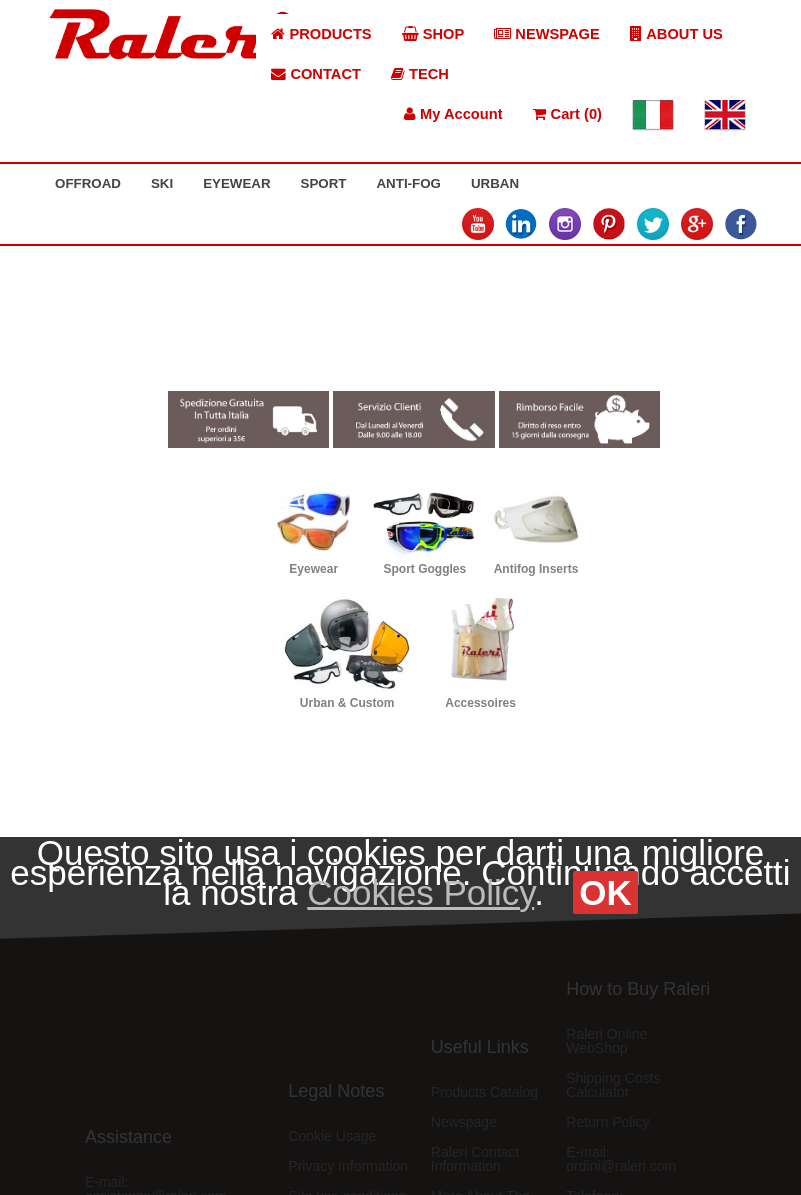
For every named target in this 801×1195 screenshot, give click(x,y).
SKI (162, 183)
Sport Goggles (425, 569)
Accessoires (480, 703)
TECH (420, 74)
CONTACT (316, 74)
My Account (453, 114)
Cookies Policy (420, 892)
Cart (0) (567, 114)
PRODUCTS (321, 34)
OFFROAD (88, 183)
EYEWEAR (236, 183)
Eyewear (313, 569)
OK (605, 892)
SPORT (324, 183)
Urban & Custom (347, 703)
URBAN (495, 183)
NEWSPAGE (547, 34)
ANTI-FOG (408, 183)
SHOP (433, 34)
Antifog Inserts (536, 569)
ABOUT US (676, 34)
